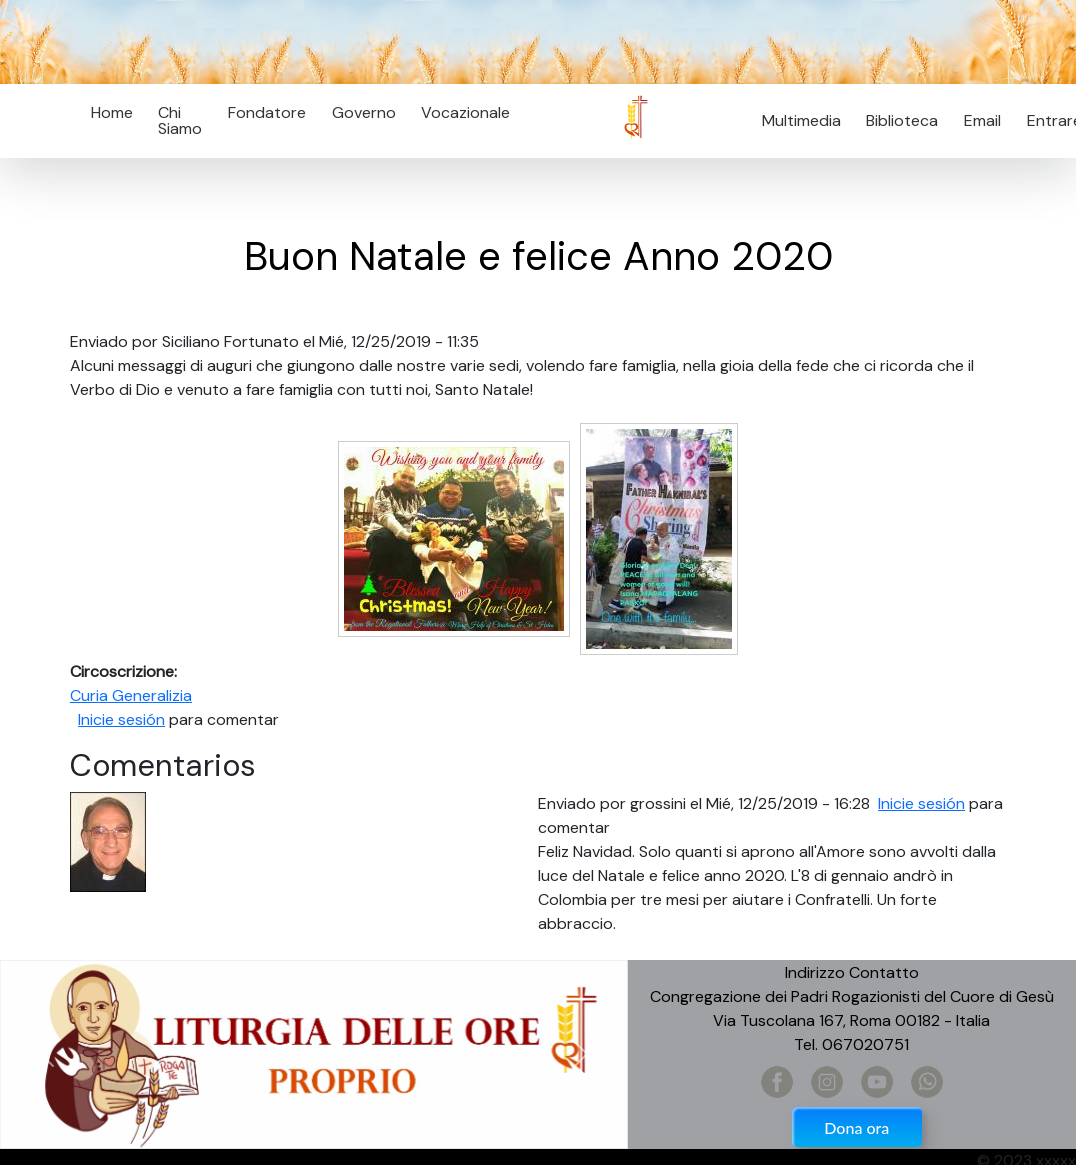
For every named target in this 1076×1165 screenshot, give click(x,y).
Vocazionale (465, 112)
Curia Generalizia (131, 695)
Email (976, 120)
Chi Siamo (180, 120)
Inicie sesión (121, 719)
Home (112, 112)
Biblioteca (902, 120)
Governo (364, 112)
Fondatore (267, 112)
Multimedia (801, 120)
